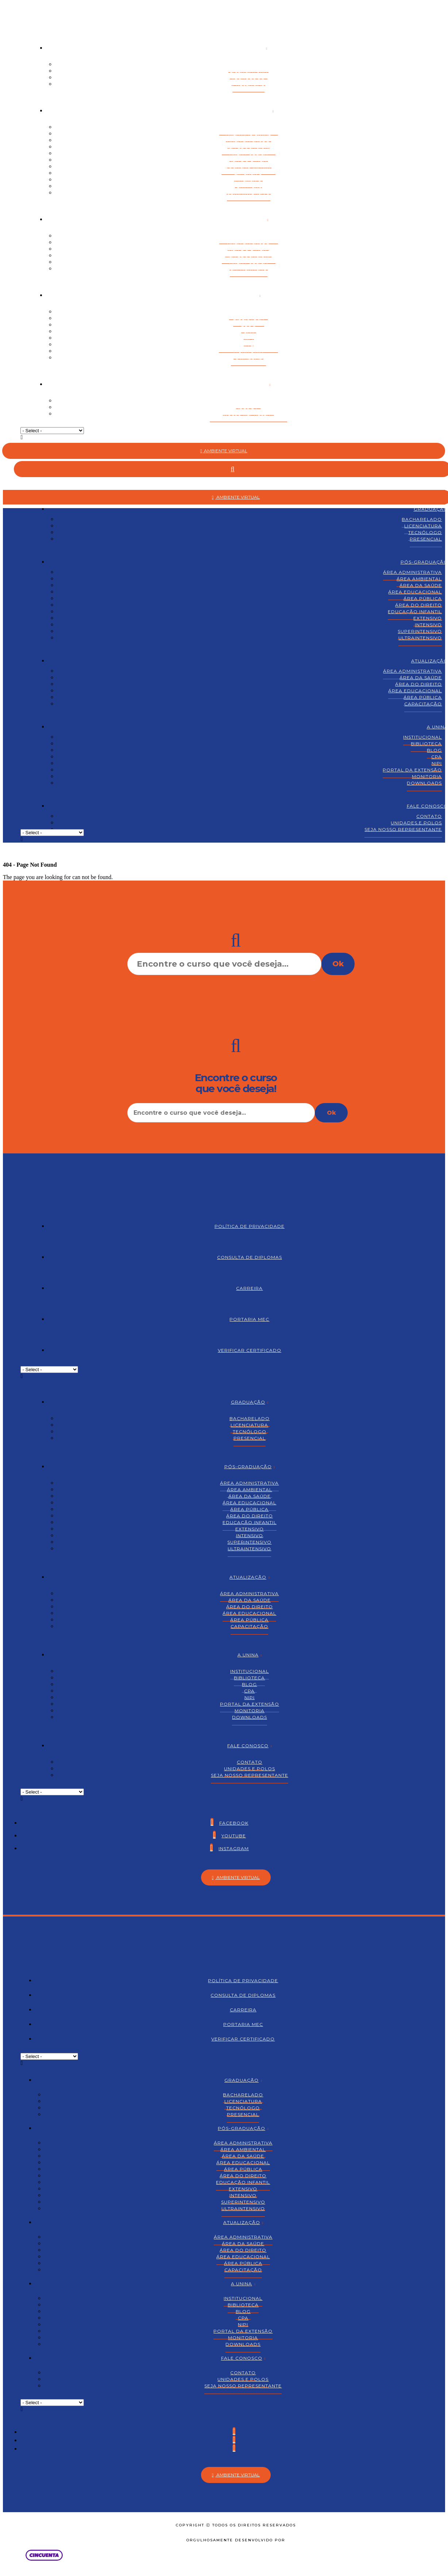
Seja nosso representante (248, 414)
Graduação (247, 48)
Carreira (249, 1288)
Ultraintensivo (248, 193)
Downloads (248, 357)
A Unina (247, 295)
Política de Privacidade (250, 1226)
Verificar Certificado (249, 1350)
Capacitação (248, 268)
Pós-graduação (247, 110)
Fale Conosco (247, 384)
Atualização (247, 219)
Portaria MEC (249, 1319)
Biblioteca (426, 743)
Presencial (248, 84)
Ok (338, 963)
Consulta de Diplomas (249, 1257)
